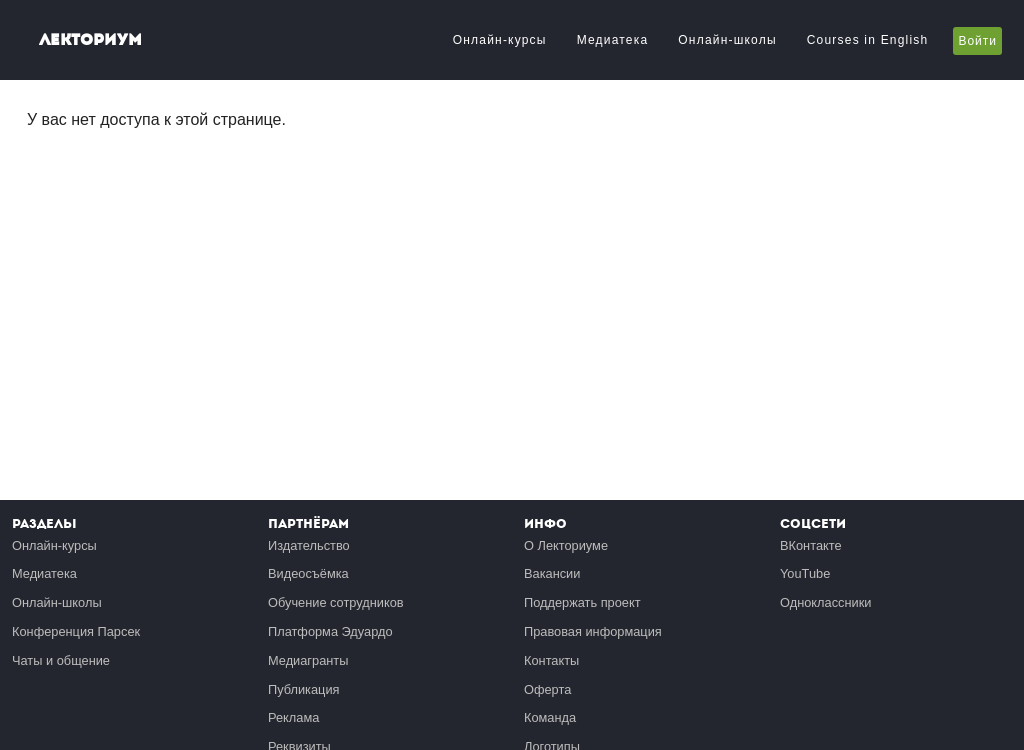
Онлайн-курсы (500, 40)
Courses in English (868, 40)
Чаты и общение (61, 660)
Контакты (551, 660)
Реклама (293, 717)
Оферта (547, 689)
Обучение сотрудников (336, 602)
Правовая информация (593, 631)
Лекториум (90, 39)
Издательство (309, 545)
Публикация (304, 689)
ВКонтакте (811, 545)
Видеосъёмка (308, 573)
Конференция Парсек (76, 631)
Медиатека (613, 40)
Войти (977, 41)
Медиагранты (308, 660)
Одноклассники (825, 602)
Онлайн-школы (727, 40)
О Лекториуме (566, 545)
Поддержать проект (582, 602)
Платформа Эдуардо (330, 631)
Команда (550, 717)
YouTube (805, 573)
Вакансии (552, 573)
